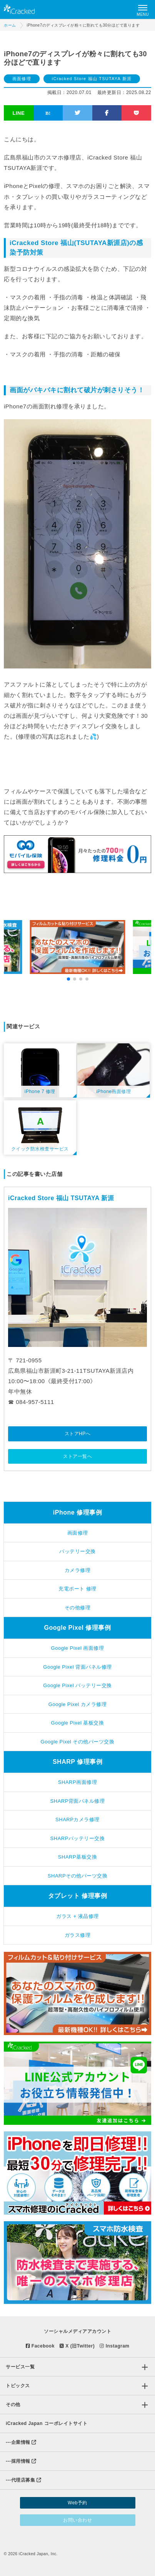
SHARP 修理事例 (77, 1761)
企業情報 (21, 2442)
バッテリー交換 (77, 1551)
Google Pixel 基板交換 (77, 1723)
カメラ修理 (78, 1570)
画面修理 (21, 78)
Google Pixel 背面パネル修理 (77, 1667)
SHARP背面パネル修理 (77, 1801)
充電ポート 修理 (77, 1589)
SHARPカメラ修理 (77, 1819)
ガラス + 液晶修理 (77, 1916)
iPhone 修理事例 (77, 1512)
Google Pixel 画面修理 (77, 1648)
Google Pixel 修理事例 (77, 1627)
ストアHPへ (78, 1433)
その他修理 (78, 1607)
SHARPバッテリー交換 (77, 1838)
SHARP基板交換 (77, 1857)
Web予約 (77, 2502)
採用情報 (21, 2461)
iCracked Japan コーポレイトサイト (46, 2423)
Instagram (114, 2346)
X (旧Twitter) (77, 2346)
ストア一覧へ (77, 1456)
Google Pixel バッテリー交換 (77, 1685)
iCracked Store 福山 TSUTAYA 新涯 (92, 78)
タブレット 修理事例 (77, 1896)
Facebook (40, 2346)
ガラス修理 (78, 1935)
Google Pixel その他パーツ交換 (78, 1742)
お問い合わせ (77, 2520)
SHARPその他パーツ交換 (77, 1876)
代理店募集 (23, 2480)
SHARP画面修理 (77, 1782)
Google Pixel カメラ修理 (77, 1704)
